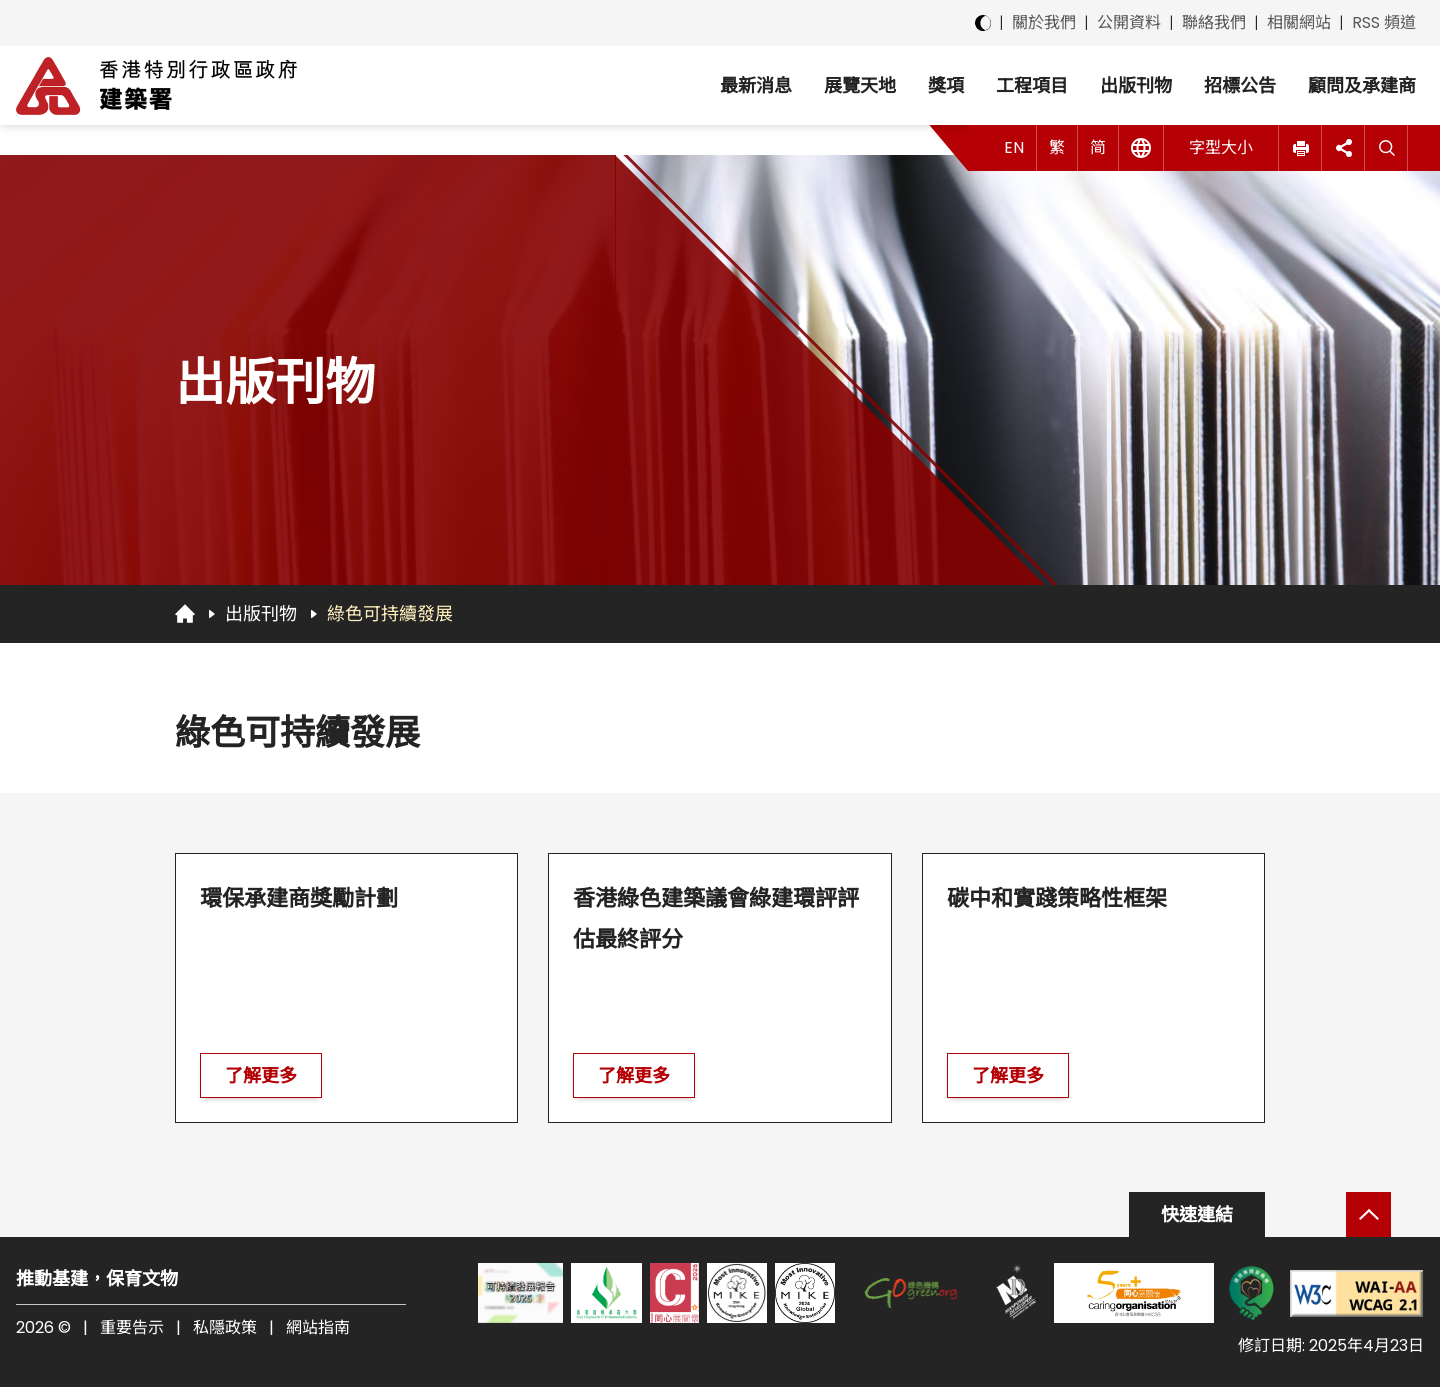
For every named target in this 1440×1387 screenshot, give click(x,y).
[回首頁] (185, 613)
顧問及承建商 (1362, 85)
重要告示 (132, 1327)
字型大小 (1221, 147)
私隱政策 (225, 1327)
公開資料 (1129, 22)
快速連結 (1197, 1214)
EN (1014, 147)
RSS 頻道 (1384, 22)
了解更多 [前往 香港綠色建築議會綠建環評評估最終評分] (634, 1075)
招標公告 (1240, 85)
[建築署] (156, 86)
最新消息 (756, 85)
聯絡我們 (1214, 22)
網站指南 (318, 1327)
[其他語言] (1141, 148)
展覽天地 (860, 85)
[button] (1300, 148)
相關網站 (1299, 22)
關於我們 (1044, 22)
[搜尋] (1386, 148)
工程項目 (1032, 85)
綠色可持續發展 (390, 613)
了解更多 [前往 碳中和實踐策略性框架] (1008, 1075)
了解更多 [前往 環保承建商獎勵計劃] (261, 1075)
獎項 (946, 85)
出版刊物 (1136, 85)
